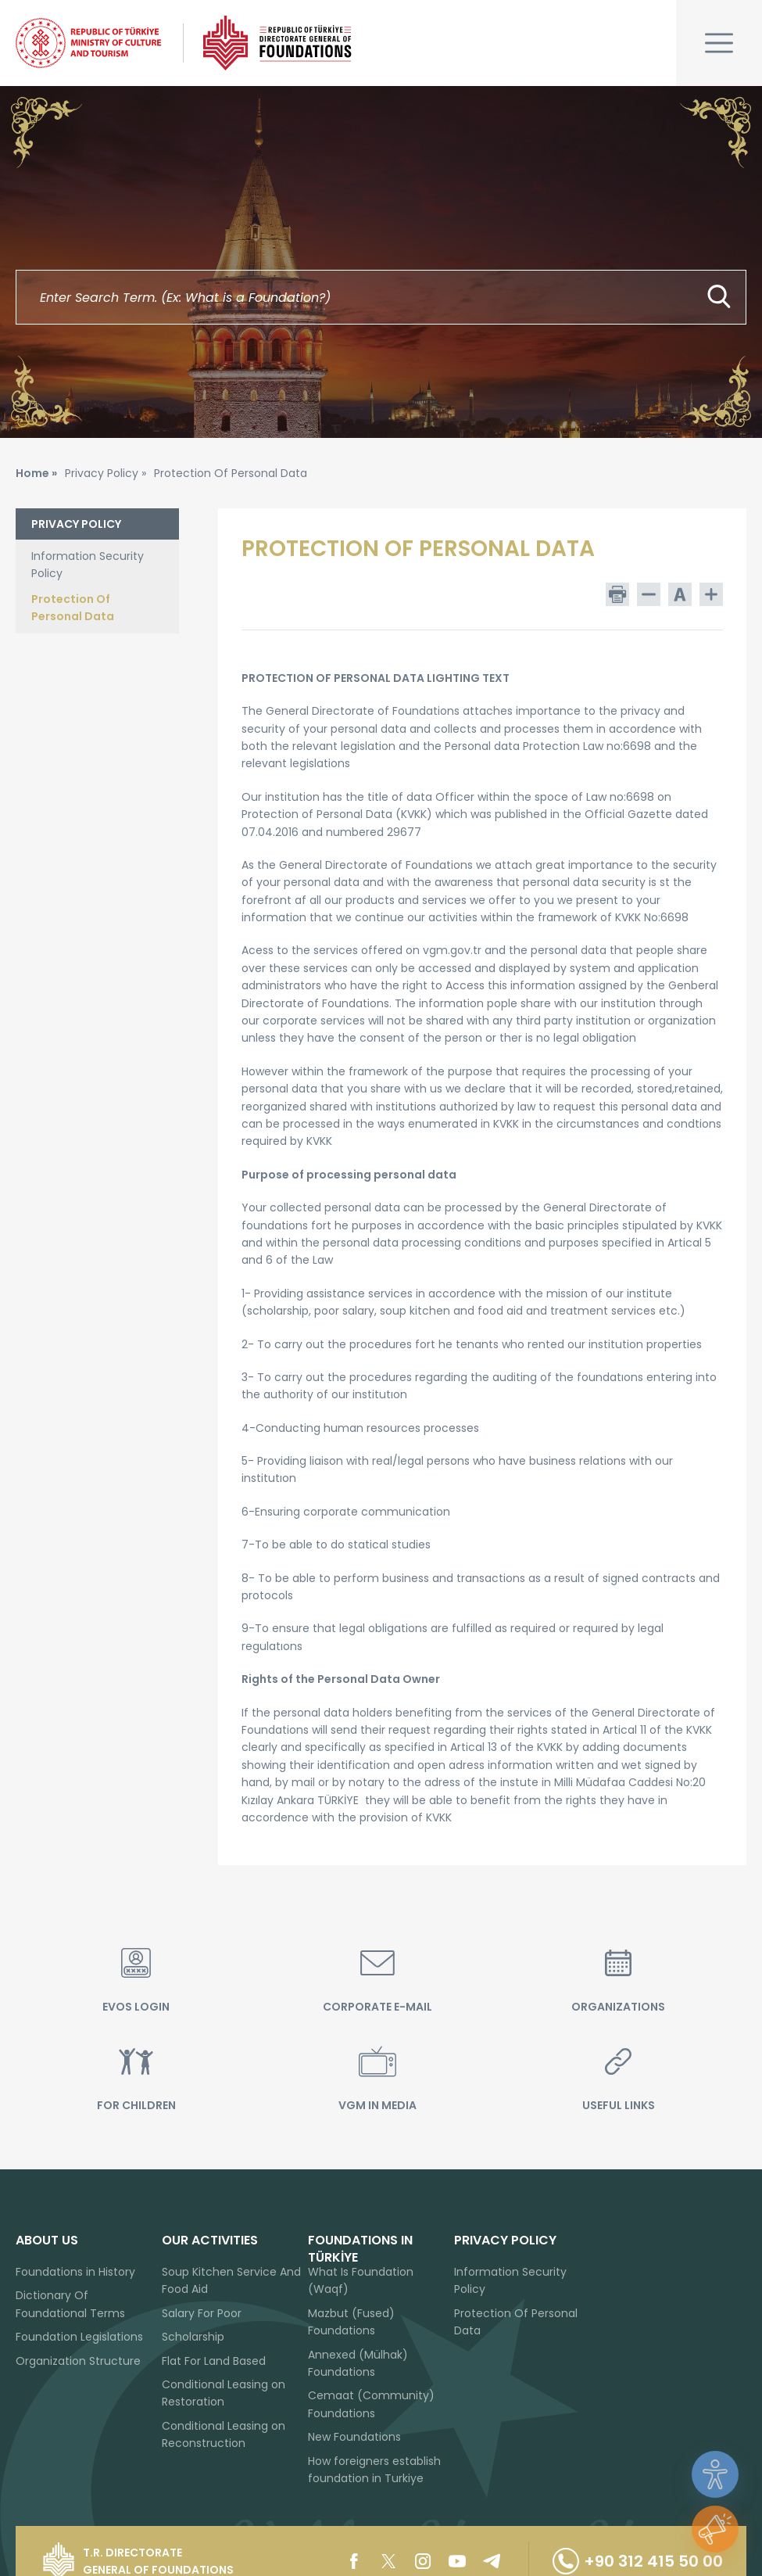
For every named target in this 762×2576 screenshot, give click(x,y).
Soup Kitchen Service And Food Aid (231, 2280)
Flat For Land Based (214, 2361)
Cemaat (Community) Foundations (371, 2404)
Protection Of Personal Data (72, 607)
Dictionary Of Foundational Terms (70, 2303)
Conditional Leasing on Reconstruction (223, 2434)
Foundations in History (75, 2272)
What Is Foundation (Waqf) (360, 2280)
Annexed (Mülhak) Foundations (358, 2363)
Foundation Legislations (79, 2337)
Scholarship (193, 2337)
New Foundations (354, 2437)
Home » (36, 473)
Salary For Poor (201, 2313)
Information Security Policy (87, 564)
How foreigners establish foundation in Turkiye (374, 2469)
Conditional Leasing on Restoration (223, 2393)
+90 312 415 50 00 (638, 2561)
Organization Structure (78, 2361)
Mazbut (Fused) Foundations (351, 2321)
